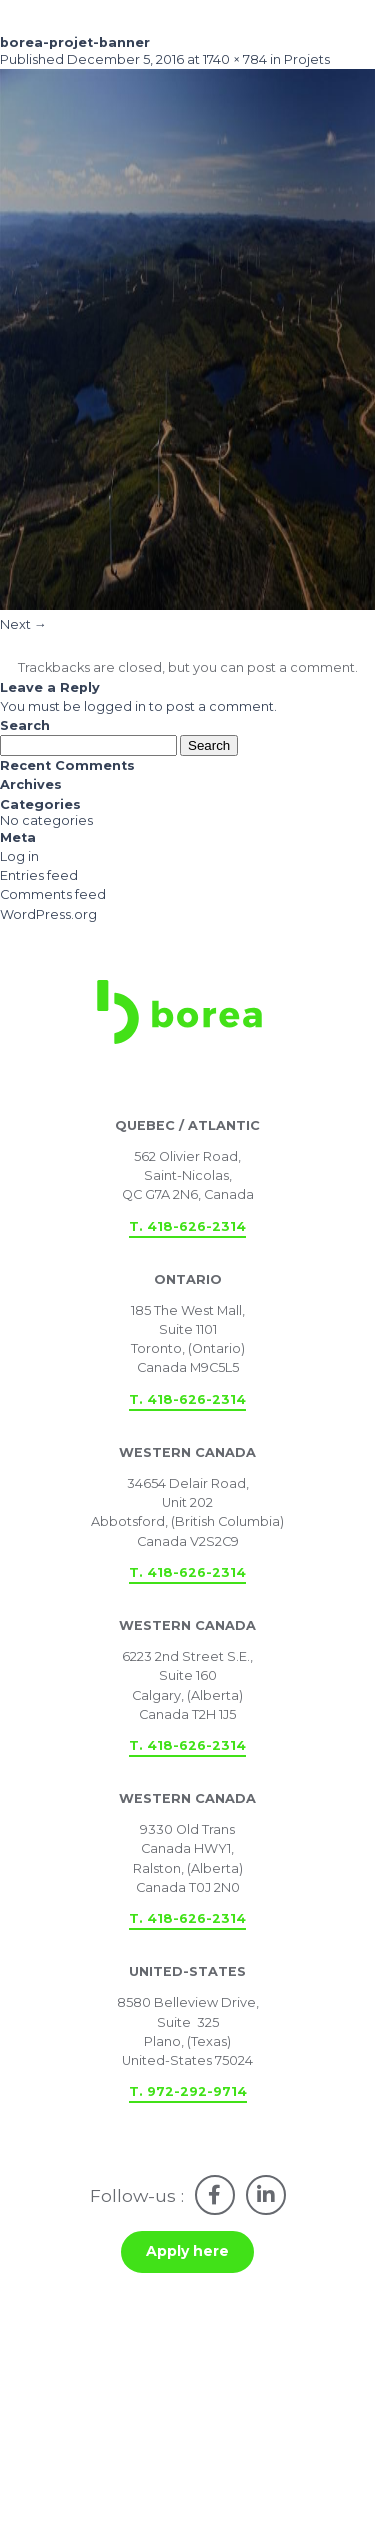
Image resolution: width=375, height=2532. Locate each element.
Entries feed (39, 875)
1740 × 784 (235, 59)
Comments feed (53, 894)
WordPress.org (48, 914)
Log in (19, 856)
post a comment (301, 667)
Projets (307, 59)
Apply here (187, 2251)
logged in (115, 706)
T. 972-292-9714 (188, 2091)
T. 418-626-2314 (187, 1226)
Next (23, 624)
